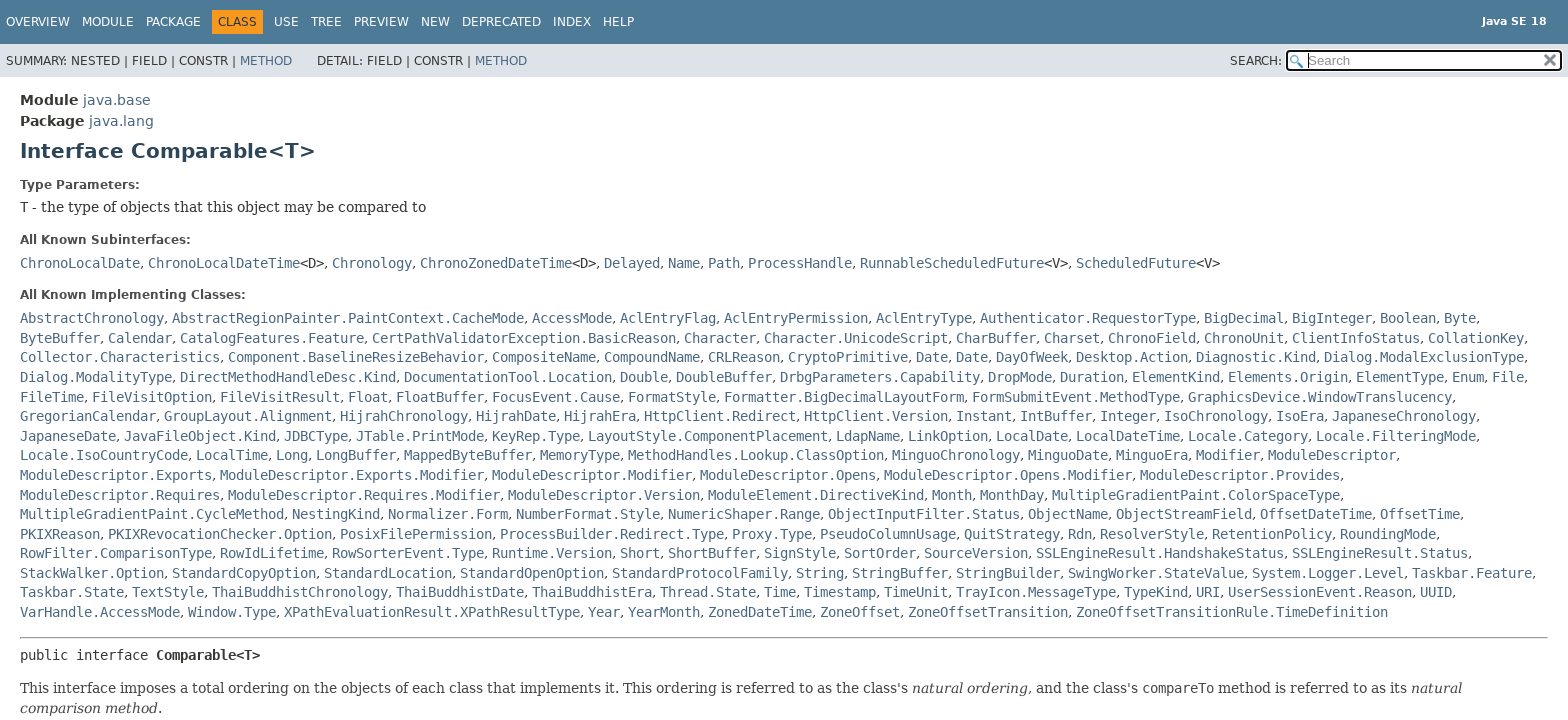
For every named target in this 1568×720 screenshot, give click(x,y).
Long (292, 455)
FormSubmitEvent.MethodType (1076, 397)
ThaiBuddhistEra (592, 592)
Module (108, 22)
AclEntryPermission (796, 318)
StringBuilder (1008, 573)
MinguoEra (1152, 455)
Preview (381, 22)
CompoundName (652, 357)
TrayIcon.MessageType (1036, 592)
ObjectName (1068, 514)
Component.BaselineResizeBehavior (356, 357)
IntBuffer (1056, 416)
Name (684, 263)
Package (173, 22)
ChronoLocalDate (80, 263)
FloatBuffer (440, 397)
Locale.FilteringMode (1396, 436)
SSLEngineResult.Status (1380, 553)
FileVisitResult (280, 397)
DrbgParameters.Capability (880, 377)
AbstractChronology (92, 318)
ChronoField (1152, 338)
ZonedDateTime (760, 612)
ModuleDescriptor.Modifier (592, 475)
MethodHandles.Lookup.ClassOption (756, 455)
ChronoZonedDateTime (496, 263)
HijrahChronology (404, 416)
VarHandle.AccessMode (100, 612)
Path (724, 263)
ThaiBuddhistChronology (300, 592)
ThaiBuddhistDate (460, 592)
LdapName (868, 436)
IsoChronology (1216, 416)
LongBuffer (356, 455)
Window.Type (232, 612)
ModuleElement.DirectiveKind (816, 495)
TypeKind (1156, 592)
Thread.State (708, 592)
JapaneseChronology (1404, 416)
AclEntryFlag (668, 318)
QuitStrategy (1012, 534)
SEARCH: (1256, 61)
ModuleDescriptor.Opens (788, 475)
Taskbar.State (72, 592)
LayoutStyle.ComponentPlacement (708, 436)
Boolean (1408, 318)
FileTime (52, 397)
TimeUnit (916, 592)
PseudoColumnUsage (888, 534)
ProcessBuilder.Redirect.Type (612, 534)
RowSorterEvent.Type (408, 553)
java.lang (121, 121)
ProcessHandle (800, 263)
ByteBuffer (60, 338)
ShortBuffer (712, 553)
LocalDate (1032, 436)
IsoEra (1300, 416)
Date (932, 357)
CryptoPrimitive (848, 357)
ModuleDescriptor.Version (604, 495)
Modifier (1228, 455)
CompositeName (544, 357)
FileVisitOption (152, 397)
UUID (1436, 592)
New (435, 22)
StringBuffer (900, 573)
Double (644, 377)
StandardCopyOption (244, 573)
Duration (1092, 377)
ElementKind (1176, 377)
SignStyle (800, 553)
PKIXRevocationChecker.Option (220, 534)
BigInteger (1332, 318)
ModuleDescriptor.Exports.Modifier (352, 475)
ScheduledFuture (1136, 263)
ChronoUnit (1244, 338)
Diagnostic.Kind (1256, 357)
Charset (1072, 338)
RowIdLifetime (272, 553)
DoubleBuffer (724, 377)
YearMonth (664, 612)
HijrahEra (600, 416)
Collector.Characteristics (120, 357)
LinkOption (948, 436)
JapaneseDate (68, 436)
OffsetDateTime (1316, 514)
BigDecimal (1244, 318)
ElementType (1400, 377)
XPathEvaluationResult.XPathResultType (432, 612)
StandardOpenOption (532, 573)
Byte (1460, 318)
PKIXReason (60, 534)
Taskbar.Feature (1472, 573)
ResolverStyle (1152, 534)
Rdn (1080, 534)
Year (604, 612)
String (820, 573)
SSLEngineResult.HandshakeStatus (1160, 553)
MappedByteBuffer (468, 455)
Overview (38, 22)
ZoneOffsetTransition (988, 612)
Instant (984, 416)
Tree (326, 22)
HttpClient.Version (876, 416)
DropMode (1020, 377)
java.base (117, 100)
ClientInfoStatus (1356, 338)
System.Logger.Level (1328, 573)
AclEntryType (924, 318)
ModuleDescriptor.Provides (1240, 475)
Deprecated (501, 22)
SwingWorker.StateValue (1156, 573)
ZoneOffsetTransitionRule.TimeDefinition (1232, 612)
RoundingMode (1388, 534)
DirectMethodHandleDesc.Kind (288, 377)
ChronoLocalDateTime (224, 263)
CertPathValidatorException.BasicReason (524, 338)
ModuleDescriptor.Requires (120, 495)
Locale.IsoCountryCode (104, 455)
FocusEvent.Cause (556, 397)
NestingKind (336, 514)
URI (1208, 592)
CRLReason (744, 357)
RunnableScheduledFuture (952, 263)
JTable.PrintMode (420, 436)
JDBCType (316, 436)
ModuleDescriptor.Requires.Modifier (364, 495)
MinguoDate (1068, 455)
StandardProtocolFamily (700, 573)
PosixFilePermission (416, 534)
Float (368, 397)
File (1508, 377)
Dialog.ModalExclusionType (1424, 357)
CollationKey (1476, 338)
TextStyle (168, 592)
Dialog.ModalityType (96, 377)
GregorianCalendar (88, 416)
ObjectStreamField (1184, 514)
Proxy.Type (772, 534)
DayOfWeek (1032, 357)
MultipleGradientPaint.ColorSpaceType (1196, 495)
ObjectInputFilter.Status (924, 514)
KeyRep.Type (536, 436)
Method (266, 61)
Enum (1468, 377)
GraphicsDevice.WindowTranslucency (1320, 397)
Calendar (140, 338)
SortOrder (880, 553)
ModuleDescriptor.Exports (116, 475)
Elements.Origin (1288, 377)
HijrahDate (516, 416)
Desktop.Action (1132, 357)
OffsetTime (1420, 514)
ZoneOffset (860, 612)
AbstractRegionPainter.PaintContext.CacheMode (348, 318)
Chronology (372, 263)
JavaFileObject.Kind (200, 436)
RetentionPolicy (1272, 534)
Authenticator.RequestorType (1088, 318)
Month (952, 495)
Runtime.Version (552, 553)
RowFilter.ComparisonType (116, 553)
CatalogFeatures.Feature (272, 338)
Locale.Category (1248, 436)
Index (572, 22)
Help (618, 22)
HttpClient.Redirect (720, 416)
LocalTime (232, 455)
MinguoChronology (956, 455)
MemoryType (580, 455)
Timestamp (840, 592)
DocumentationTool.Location (508, 377)
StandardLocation (388, 573)
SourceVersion (976, 553)
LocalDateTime (1128, 436)
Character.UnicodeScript (856, 338)
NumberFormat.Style (588, 514)
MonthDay (1012, 495)
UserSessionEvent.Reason (1320, 592)
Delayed (632, 263)
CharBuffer (996, 338)
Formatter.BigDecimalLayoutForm (844, 397)
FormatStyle (672, 397)
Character (720, 338)
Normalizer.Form (448, 514)
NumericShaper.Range (744, 514)
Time (780, 592)
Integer (1128, 416)
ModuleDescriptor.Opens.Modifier (1008, 475)
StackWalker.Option (92, 573)
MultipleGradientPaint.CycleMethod (152, 514)
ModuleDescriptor (1332, 455)
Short (640, 553)
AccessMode (572, 318)
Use (286, 22)
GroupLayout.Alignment (248, 416)
